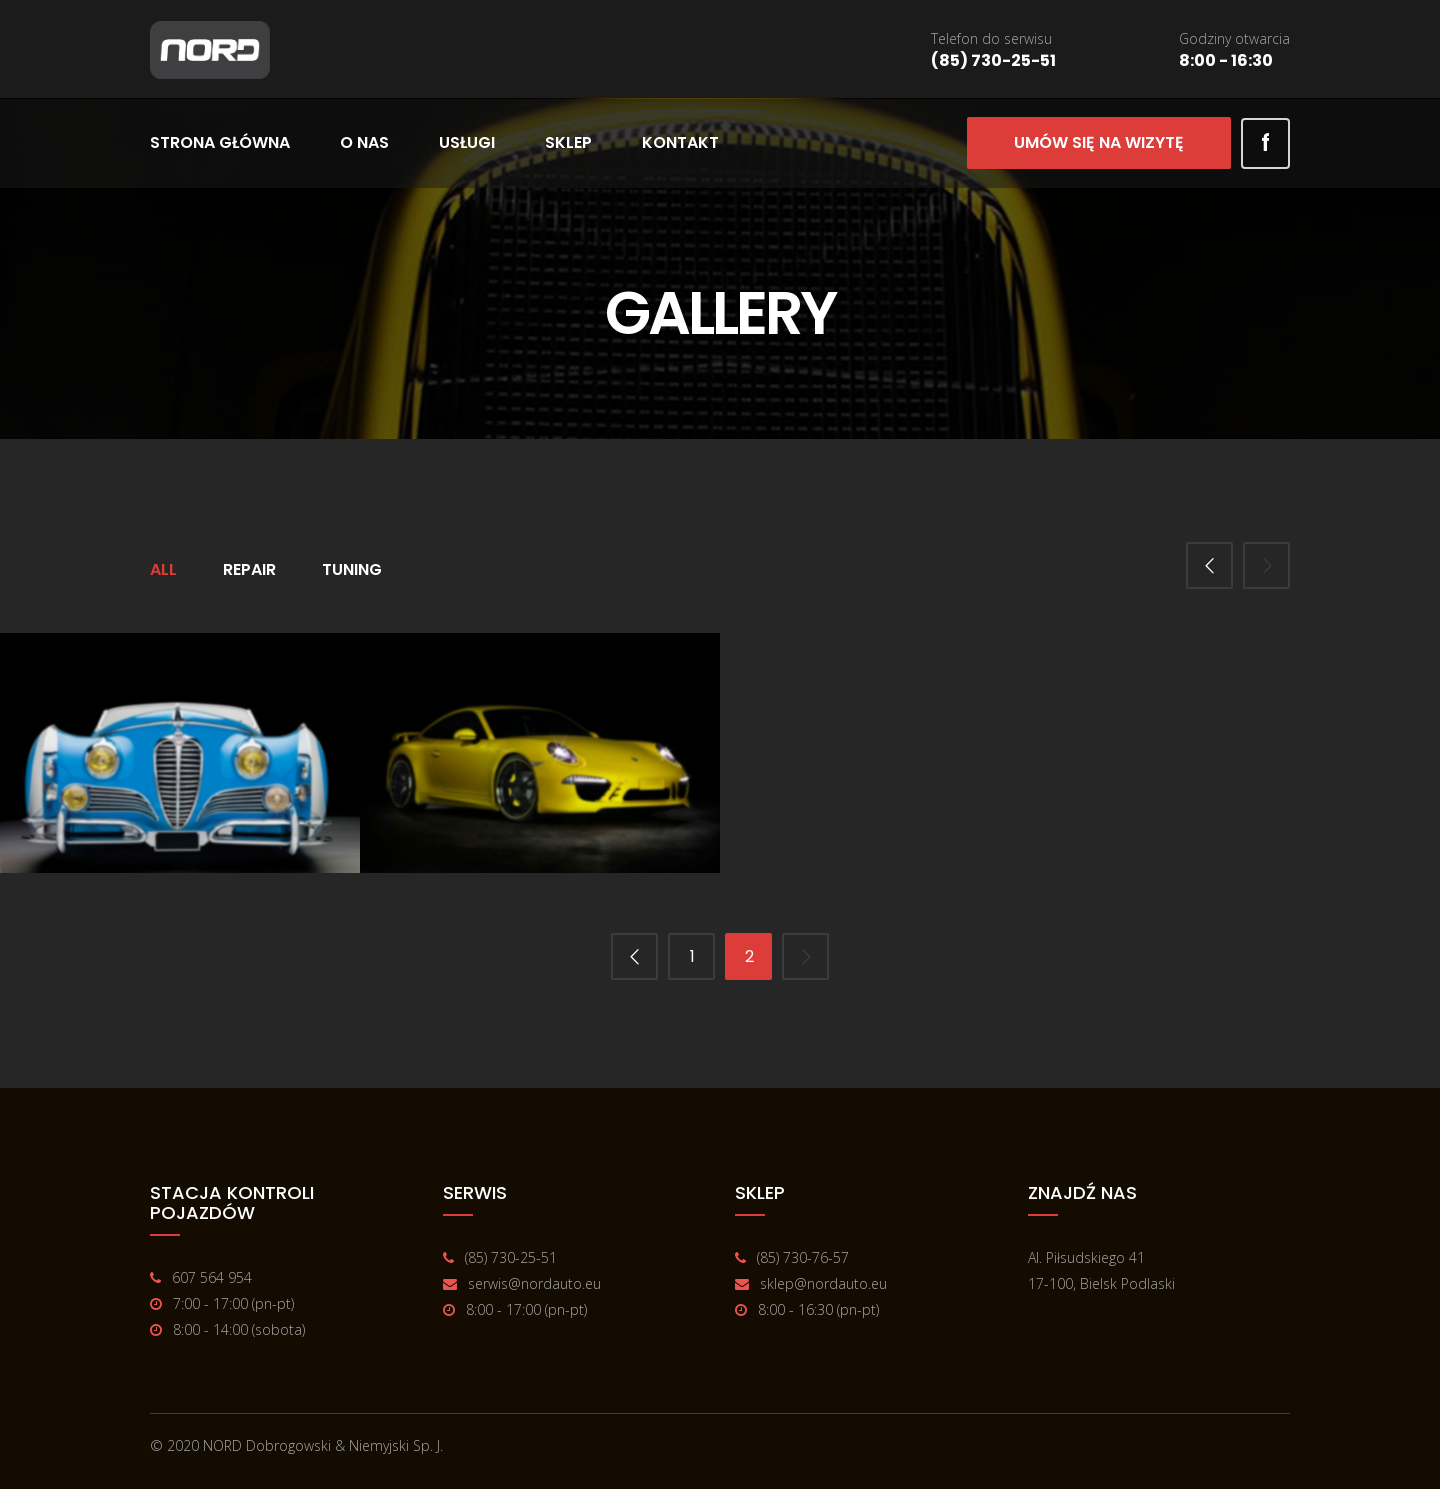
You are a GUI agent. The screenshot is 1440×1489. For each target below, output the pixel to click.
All (163, 569)
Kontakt (680, 142)
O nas (364, 142)
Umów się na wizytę (1099, 142)
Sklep (568, 142)
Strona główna (220, 142)
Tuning (352, 569)
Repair (249, 569)
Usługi (467, 142)
